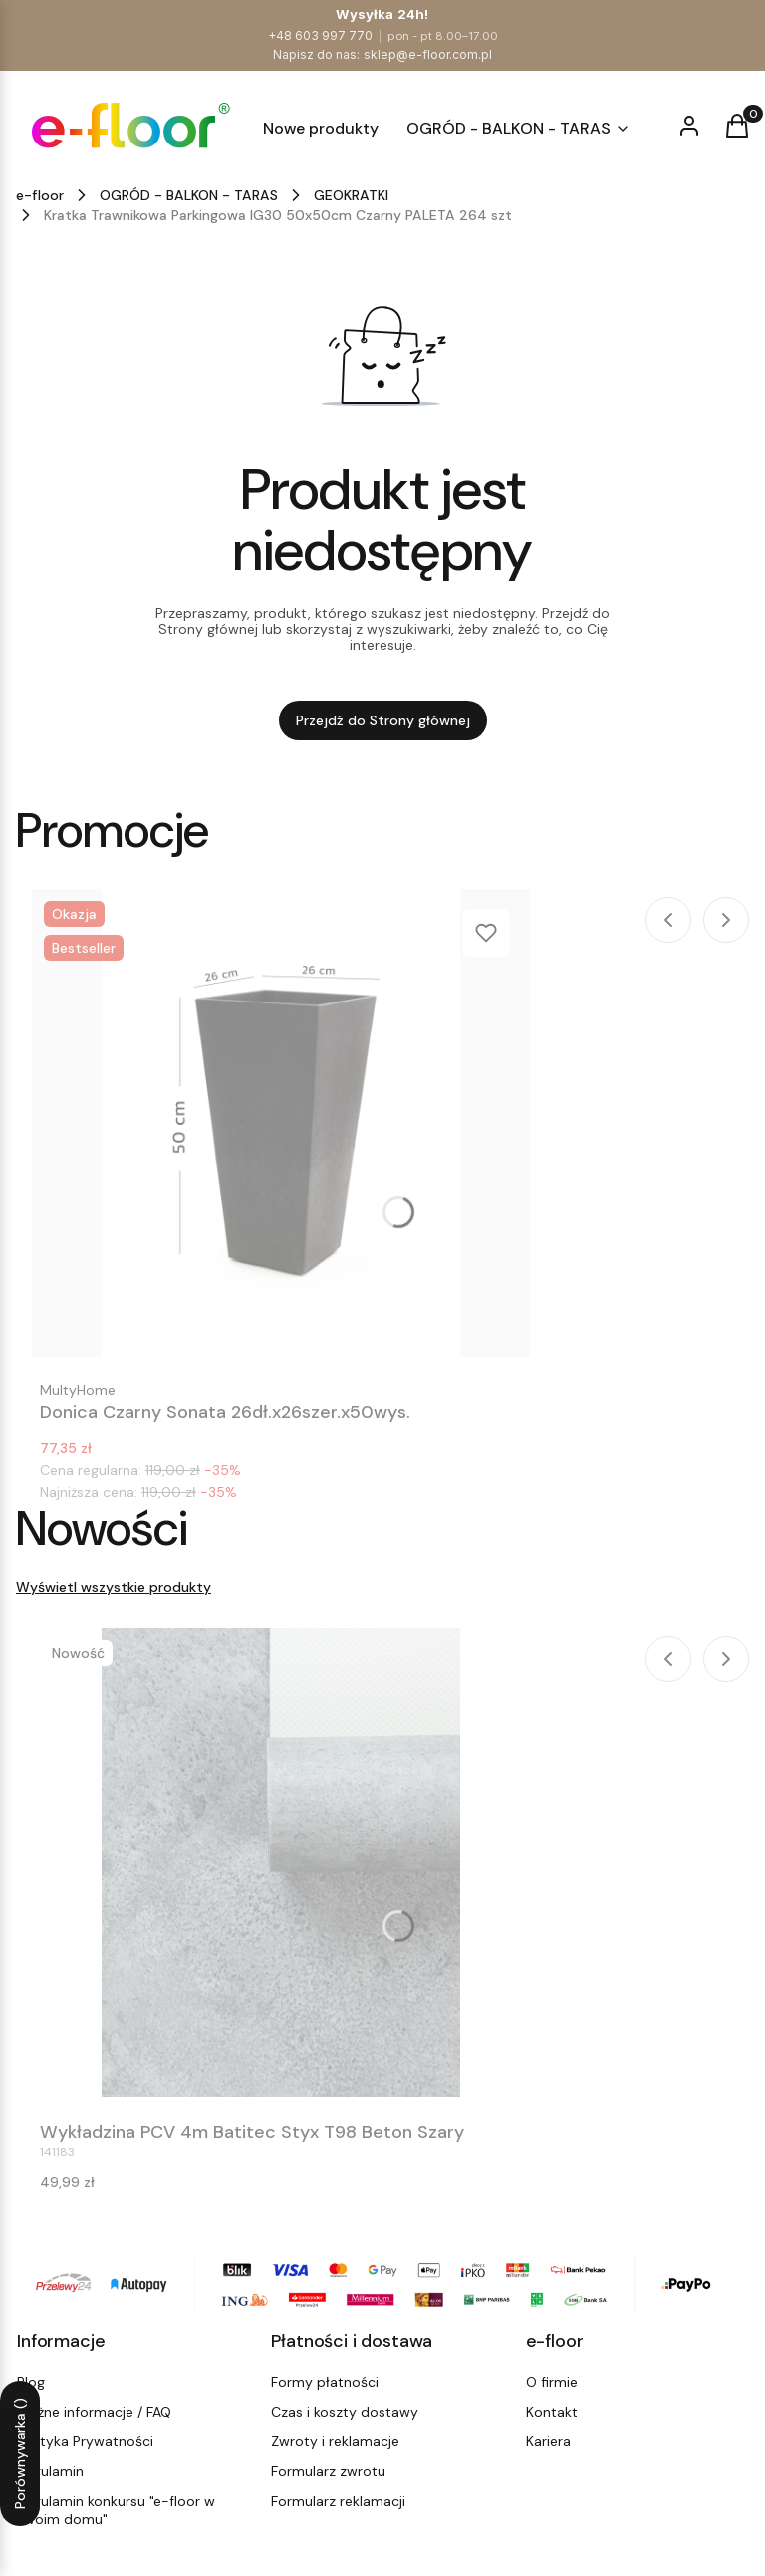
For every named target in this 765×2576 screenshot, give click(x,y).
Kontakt (552, 2412)
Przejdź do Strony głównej (383, 720)
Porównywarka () (20, 2453)
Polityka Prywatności (85, 2441)
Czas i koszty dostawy (344, 2412)
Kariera (548, 2441)
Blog (31, 2382)
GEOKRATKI (351, 195)
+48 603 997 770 (320, 35)
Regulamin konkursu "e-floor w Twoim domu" (116, 2510)
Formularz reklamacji (338, 2501)
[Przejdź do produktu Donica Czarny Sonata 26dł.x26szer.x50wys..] (281, 1123)
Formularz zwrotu (328, 2471)
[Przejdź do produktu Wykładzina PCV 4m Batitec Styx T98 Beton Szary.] (281, 1862)
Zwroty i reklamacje (335, 2441)
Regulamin (50, 2471)
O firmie (552, 2382)
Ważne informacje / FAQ (94, 2412)
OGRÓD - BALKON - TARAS (189, 195)
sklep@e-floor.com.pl (428, 54)
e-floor (40, 195)
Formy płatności (325, 2382)
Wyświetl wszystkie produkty (113, 1587)
